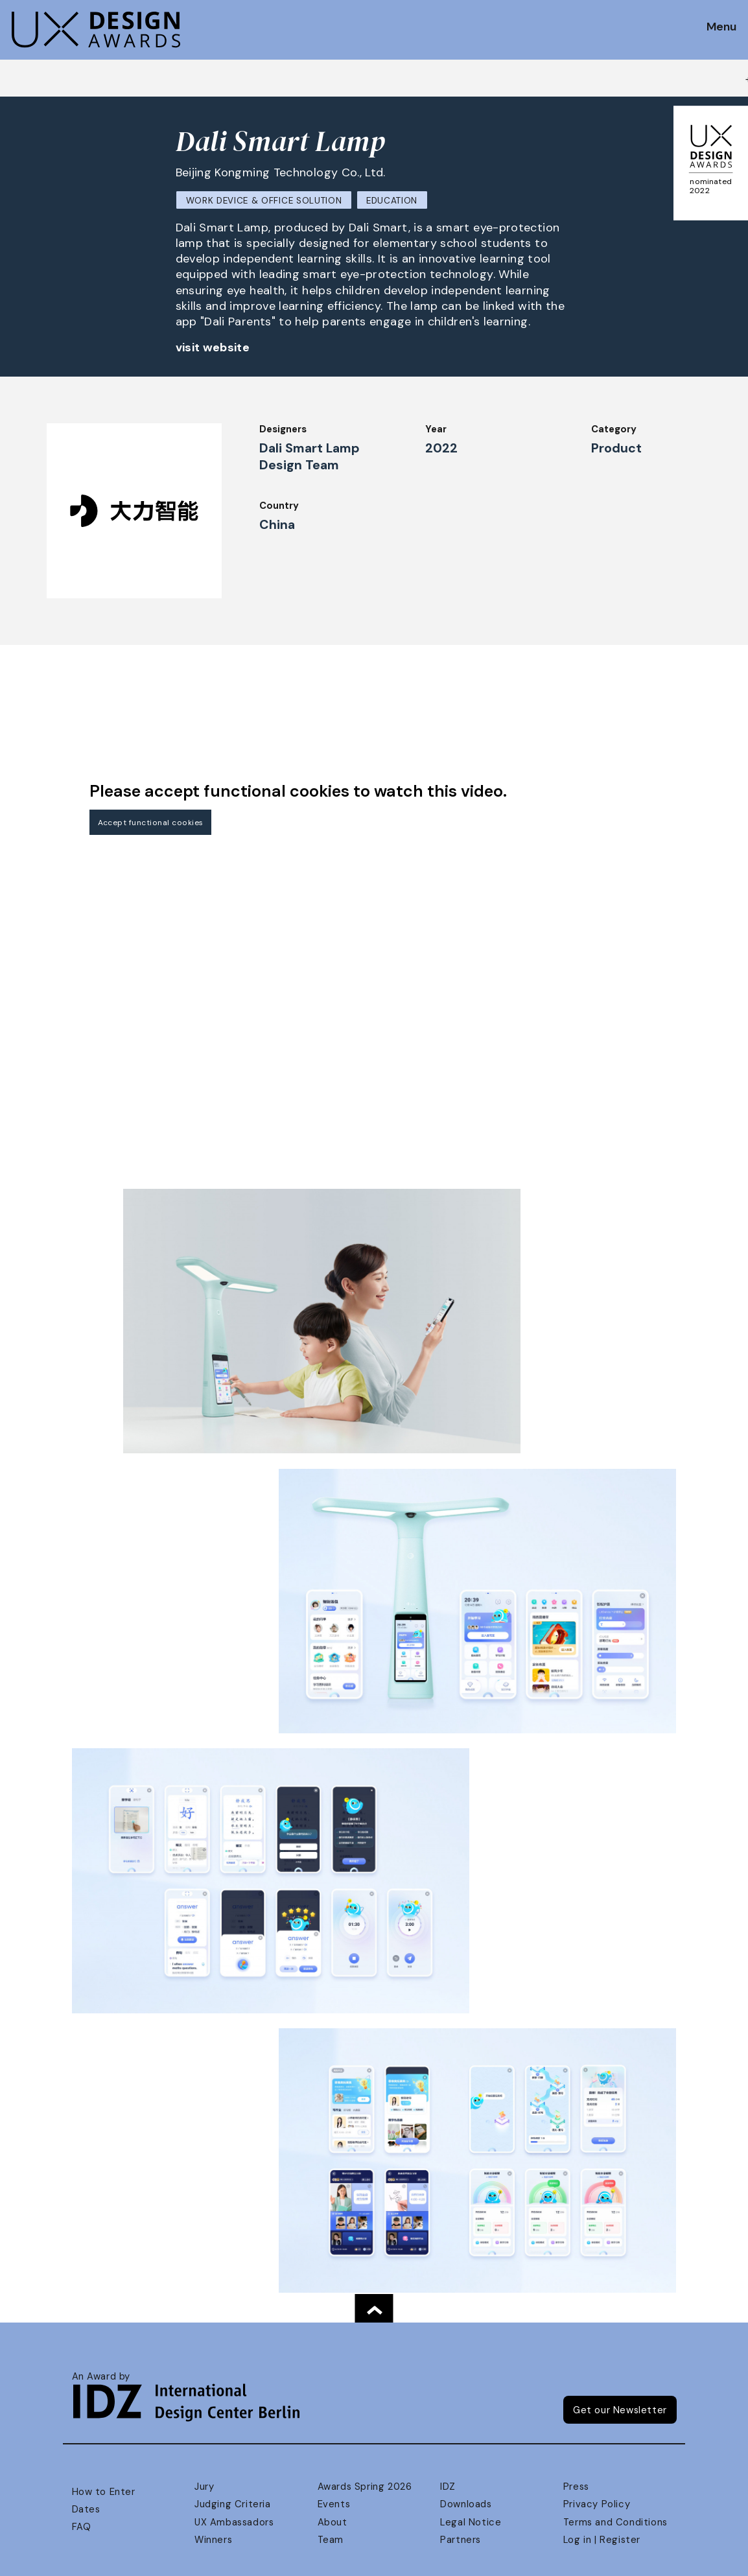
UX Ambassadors (234, 2522)
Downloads (465, 2504)
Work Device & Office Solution (264, 200)
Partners (460, 2539)
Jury (204, 2486)
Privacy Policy (596, 2504)
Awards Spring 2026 (365, 2486)
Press (576, 2486)
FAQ (81, 2526)
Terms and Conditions (615, 2522)
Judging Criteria (232, 2504)
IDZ (448, 2486)
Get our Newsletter (620, 2410)
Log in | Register (601, 2539)
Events (334, 2504)
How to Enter (103, 2491)
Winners (213, 2539)
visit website (213, 347)
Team (331, 2539)
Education (391, 200)
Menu (721, 27)
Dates (86, 2509)
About (332, 2522)
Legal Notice (470, 2522)
